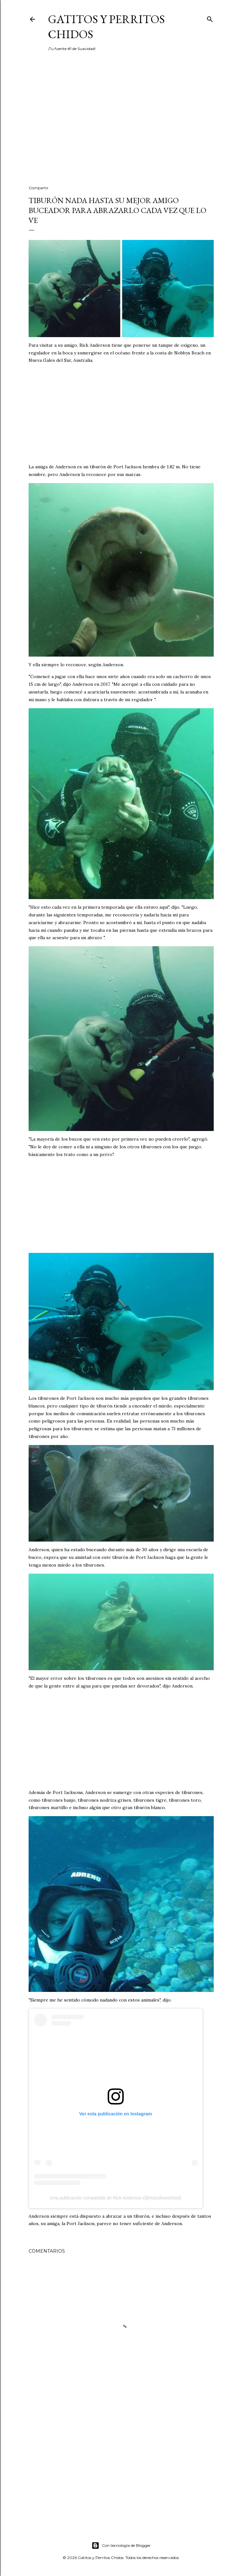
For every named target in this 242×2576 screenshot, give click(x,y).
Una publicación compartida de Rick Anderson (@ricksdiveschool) (115, 2197)
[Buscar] (210, 18)
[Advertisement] (121, 124)
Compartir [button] (39, 187)
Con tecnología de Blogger (121, 2545)
